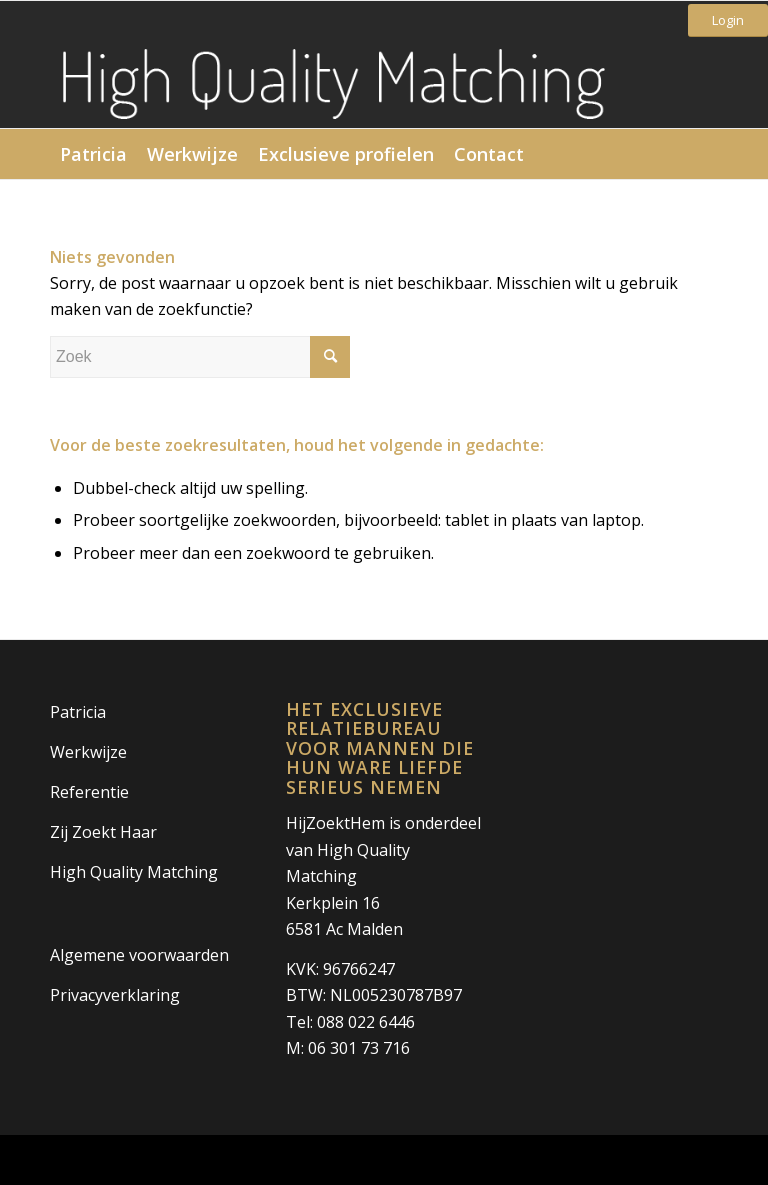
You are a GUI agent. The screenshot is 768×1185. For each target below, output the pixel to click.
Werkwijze (88, 752)
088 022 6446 (366, 1022)
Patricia (78, 712)
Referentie (89, 792)
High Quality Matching (134, 872)
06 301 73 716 (359, 1048)
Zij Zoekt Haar (103, 832)
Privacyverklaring (115, 995)
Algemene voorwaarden (139, 955)
